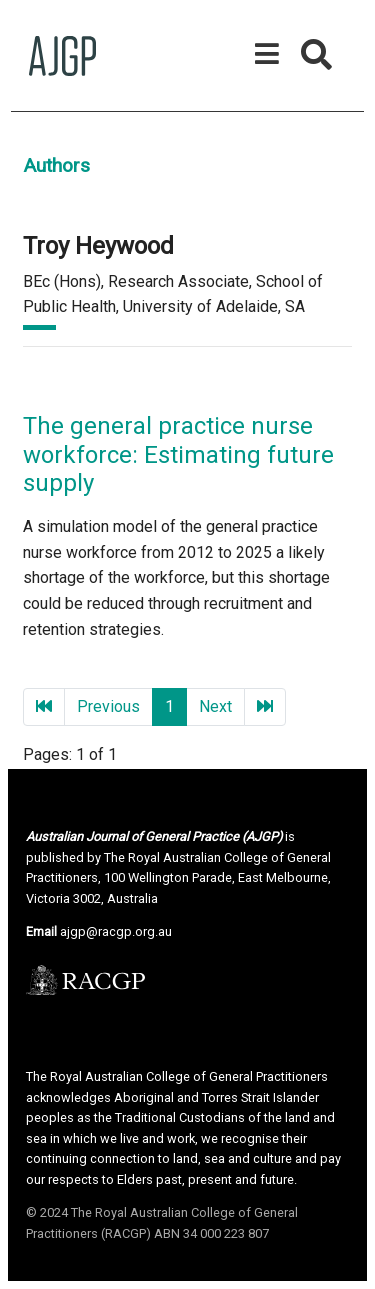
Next (215, 706)
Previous (108, 706)
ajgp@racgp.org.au (116, 931)
